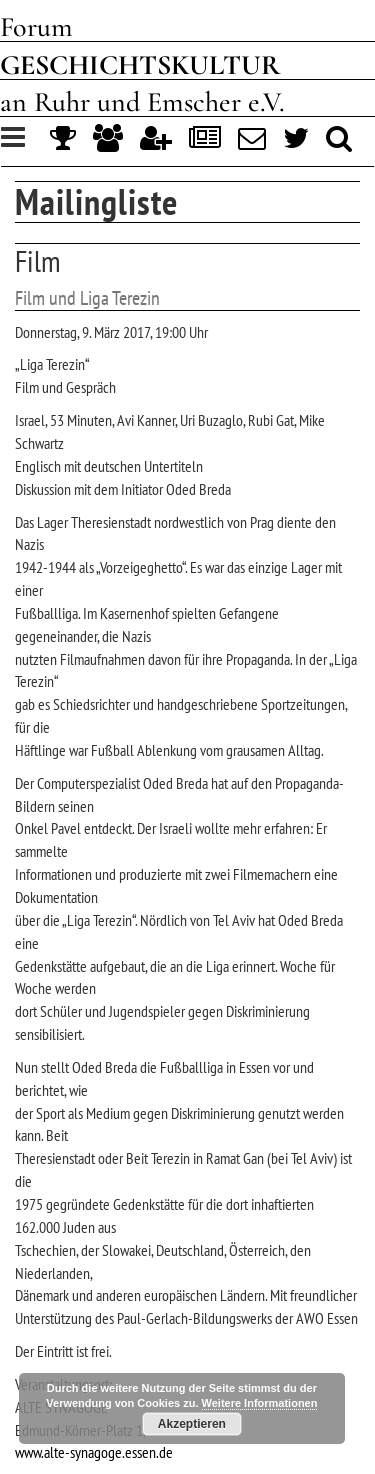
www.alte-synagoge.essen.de (94, 1452)
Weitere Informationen (260, 1403)
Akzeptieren (192, 1424)
